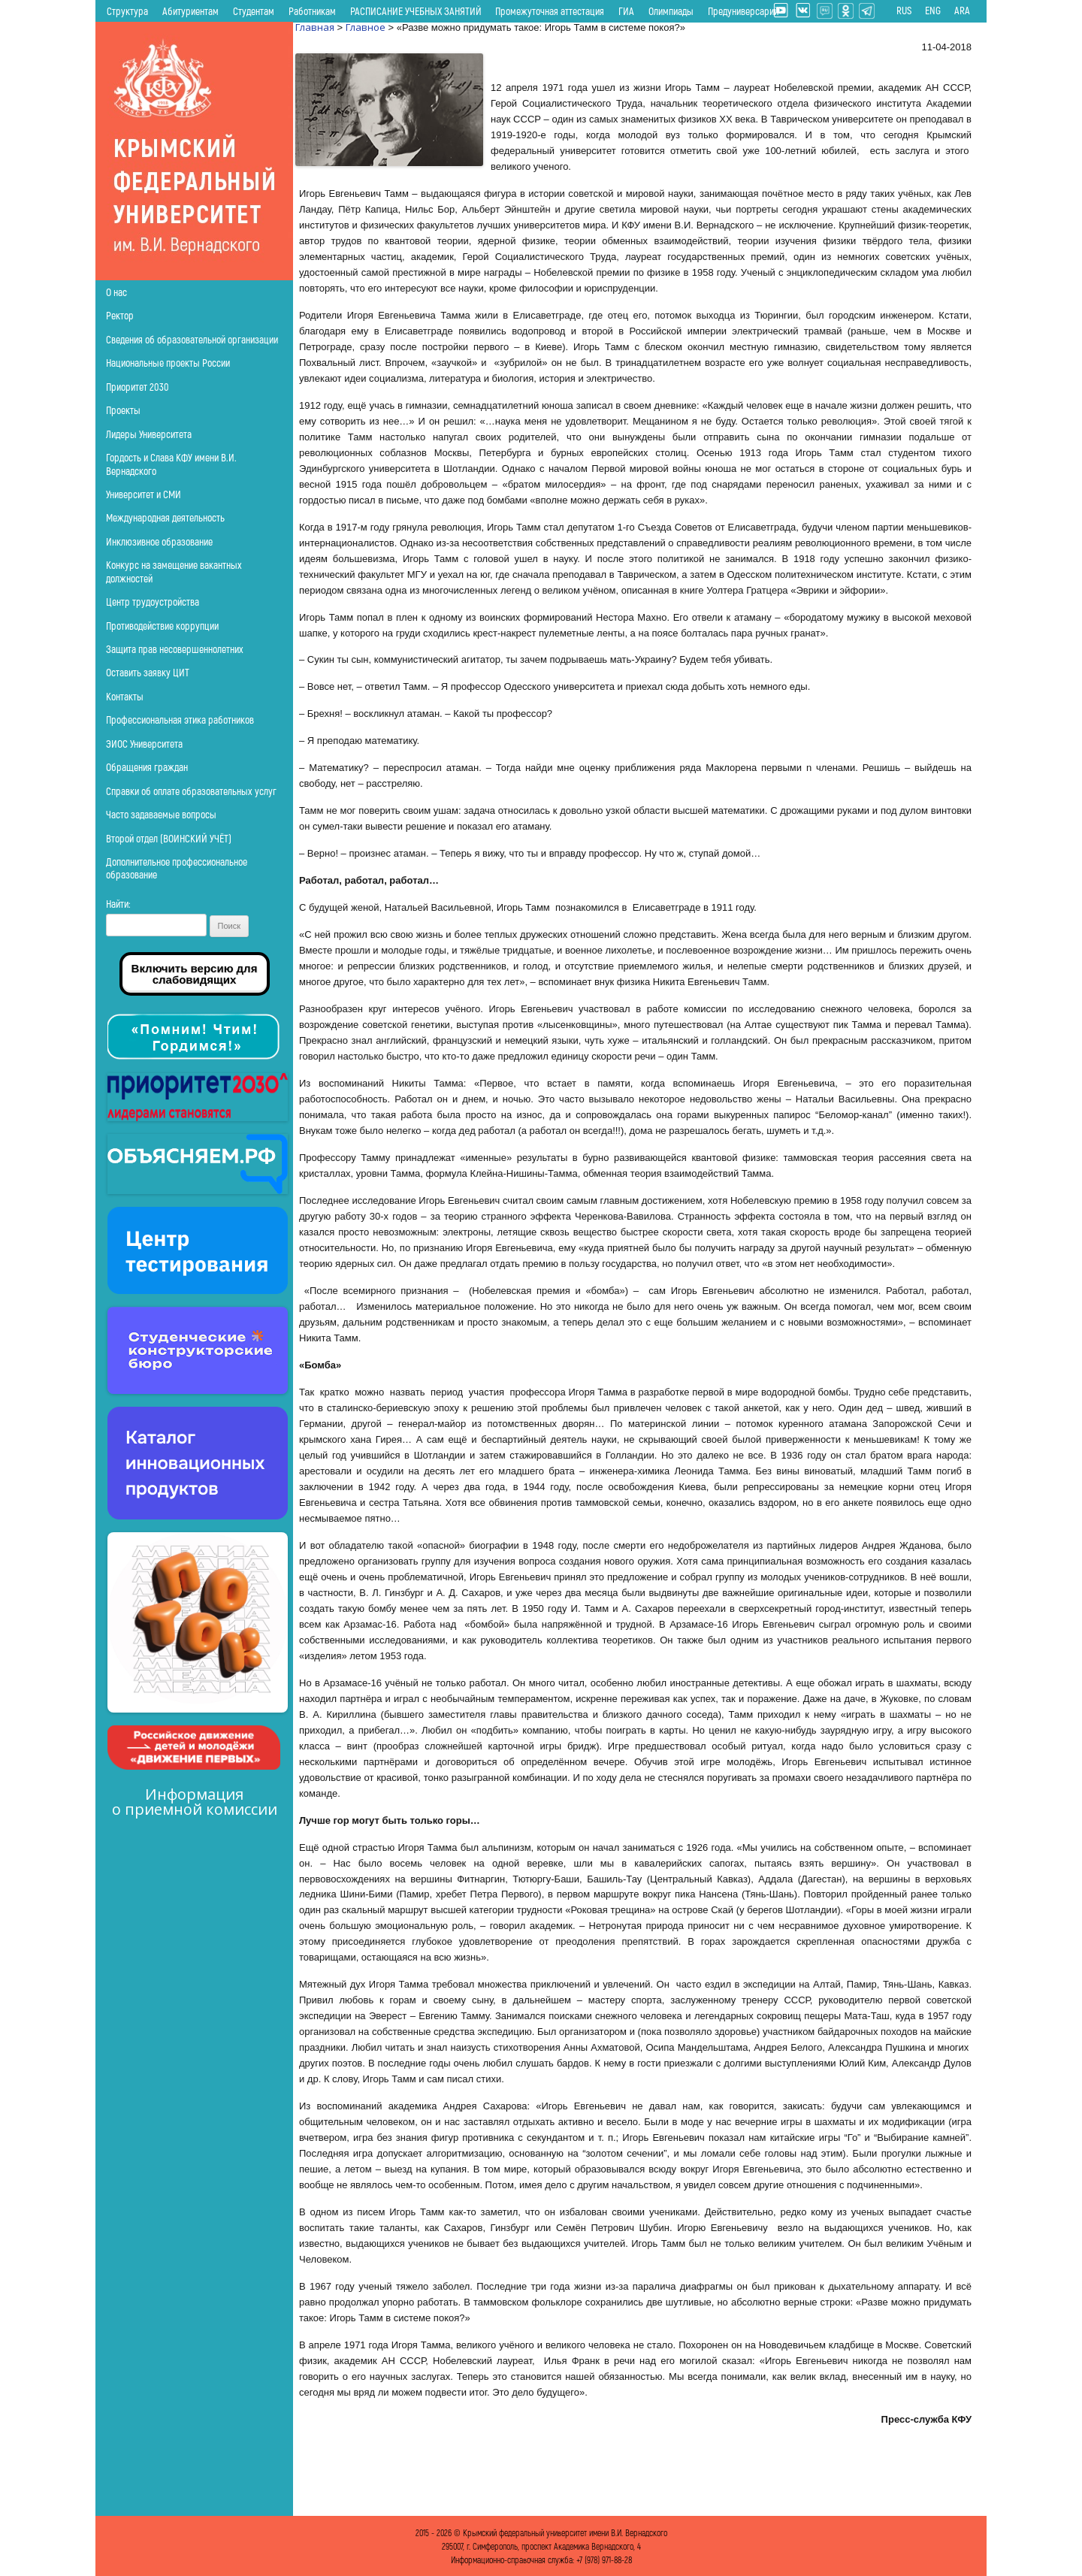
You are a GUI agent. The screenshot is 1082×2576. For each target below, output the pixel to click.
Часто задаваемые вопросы (161, 814)
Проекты (123, 410)
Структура (127, 11)
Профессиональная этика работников (180, 719)
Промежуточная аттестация (549, 11)
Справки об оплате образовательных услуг (191, 791)
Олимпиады (671, 11)
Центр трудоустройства (152, 601)
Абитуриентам (190, 11)
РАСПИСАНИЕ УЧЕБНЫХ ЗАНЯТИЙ (416, 11)
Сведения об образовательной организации (192, 339)
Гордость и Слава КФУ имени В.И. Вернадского (171, 463)
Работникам (312, 11)
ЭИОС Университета (144, 743)
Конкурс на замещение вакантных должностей (174, 571)
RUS (903, 11)
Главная (314, 27)
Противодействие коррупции (162, 625)
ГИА (626, 11)
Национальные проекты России (168, 362)
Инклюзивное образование (159, 541)
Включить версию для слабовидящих (194, 974)
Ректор (120, 315)
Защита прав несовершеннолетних (174, 648)
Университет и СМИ (143, 494)
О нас (116, 292)
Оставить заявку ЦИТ (147, 672)
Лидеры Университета (149, 434)
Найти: (118, 903)
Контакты (125, 696)
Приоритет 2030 (137, 386)
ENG (933, 11)
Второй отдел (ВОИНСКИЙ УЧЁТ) (168, 838)
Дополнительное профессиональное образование (176, 868)
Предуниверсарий (743, 11)
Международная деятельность (165, 517)
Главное (365, 27)
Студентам (253, 11)
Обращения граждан (147, 766)
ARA (962, 11)
